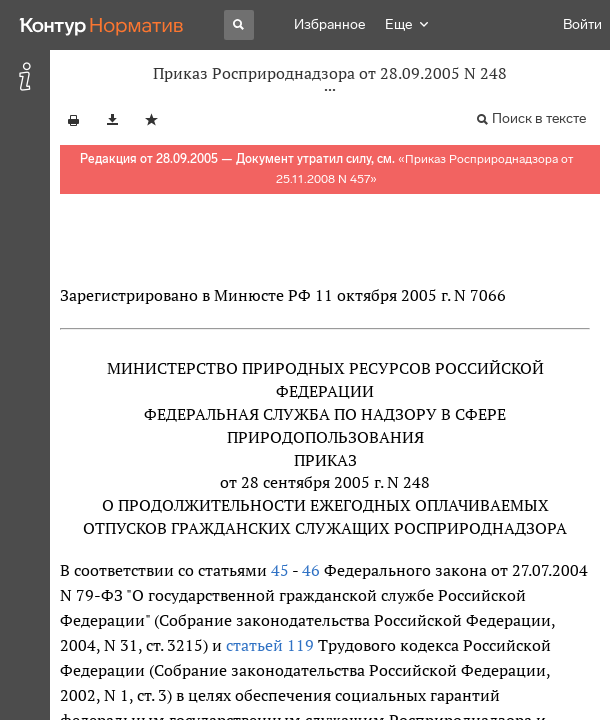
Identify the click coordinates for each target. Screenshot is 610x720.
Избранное (329, 24)
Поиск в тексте (539, 118)
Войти (582, 24)
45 (280, 570)
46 (311, 570)
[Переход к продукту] (102, 25)
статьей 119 (270, 645)
